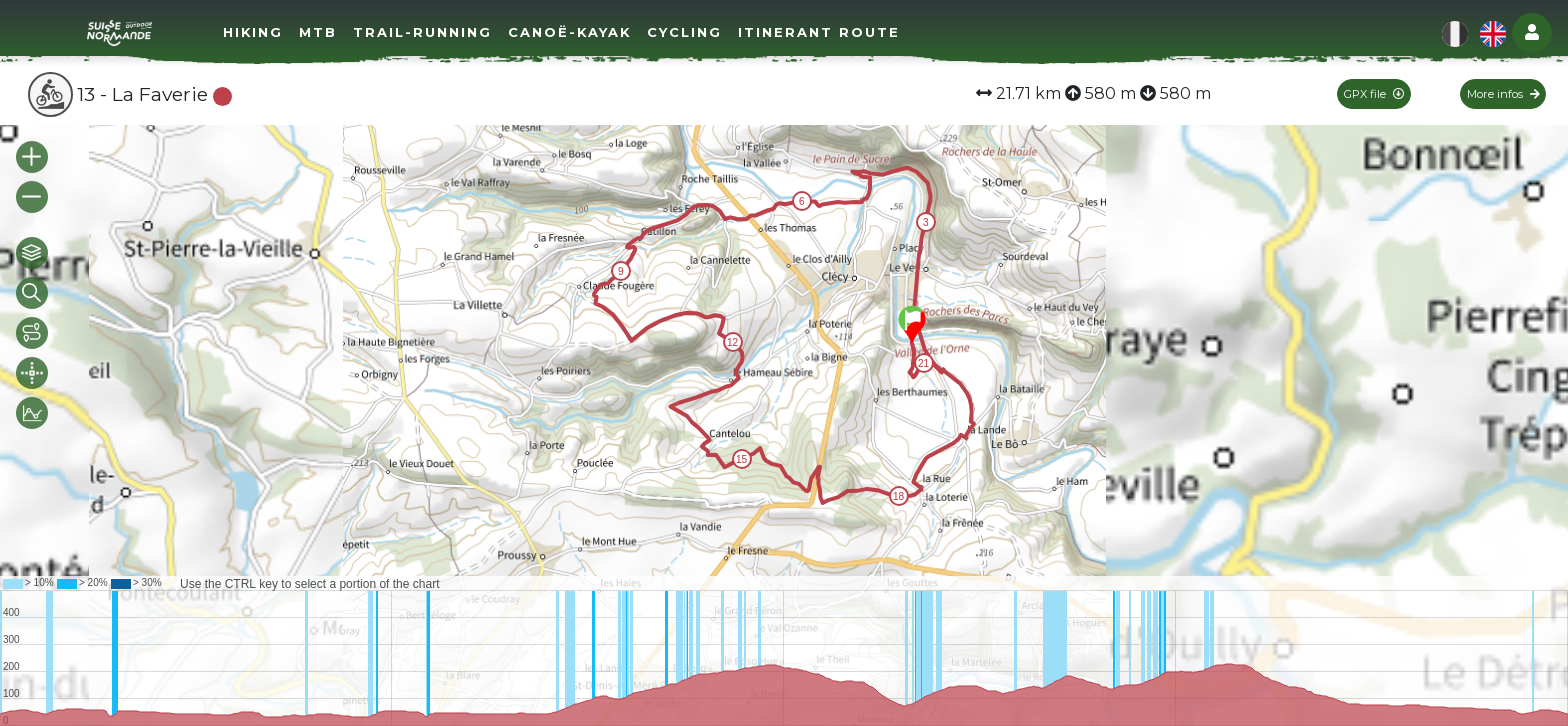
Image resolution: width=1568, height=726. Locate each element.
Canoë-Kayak (569, 32)
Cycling (684, 32)
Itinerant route (819, 32)
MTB (318, 32)
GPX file (1374, 94)
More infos (1503, 94)
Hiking (253, 32)
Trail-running (422, 32)
